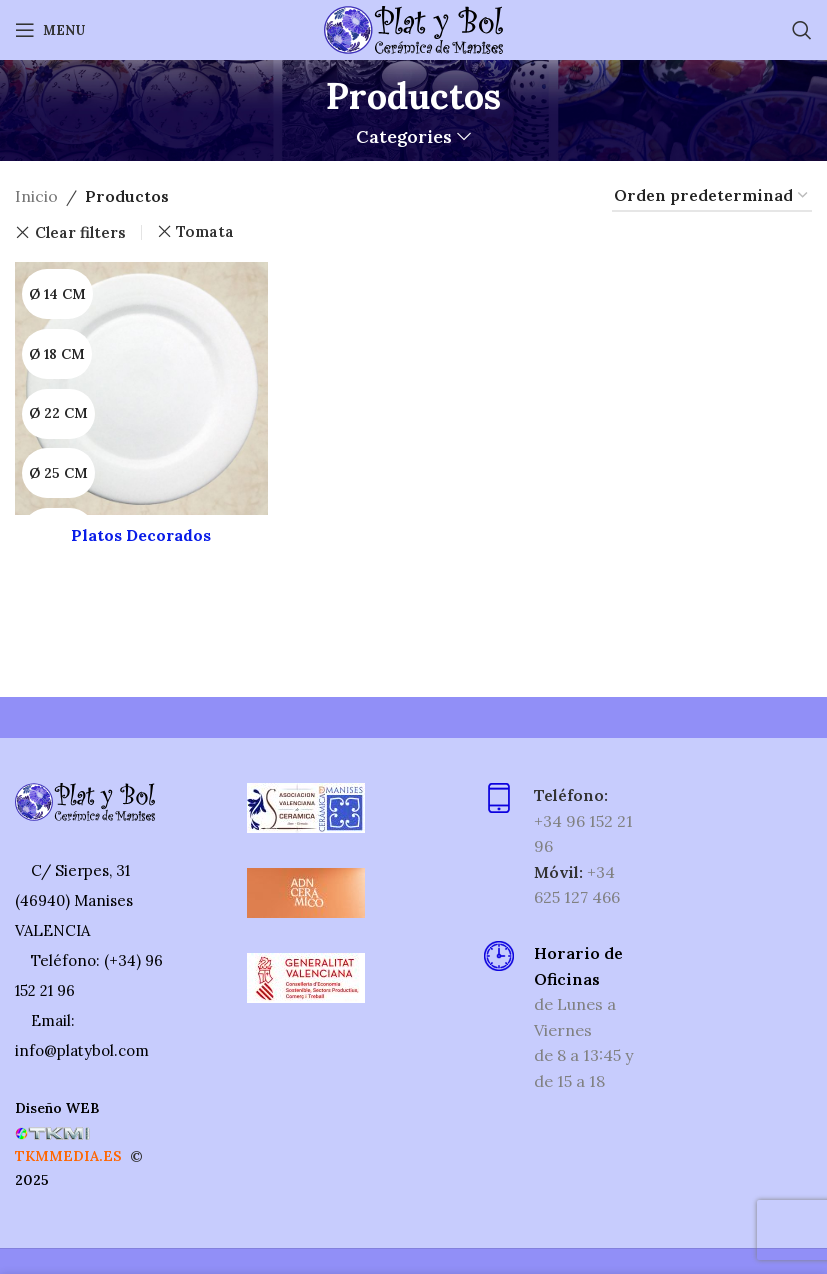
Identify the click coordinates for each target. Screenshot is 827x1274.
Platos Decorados (141, 535)
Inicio (36, 196)
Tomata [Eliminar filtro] (205, 231)
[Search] (802, 30)
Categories (404, 137)
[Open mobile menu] (50, 30)
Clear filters (80, 232)
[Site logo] (413, 28)
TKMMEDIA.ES (68, 1156)
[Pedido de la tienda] (712, 196)
